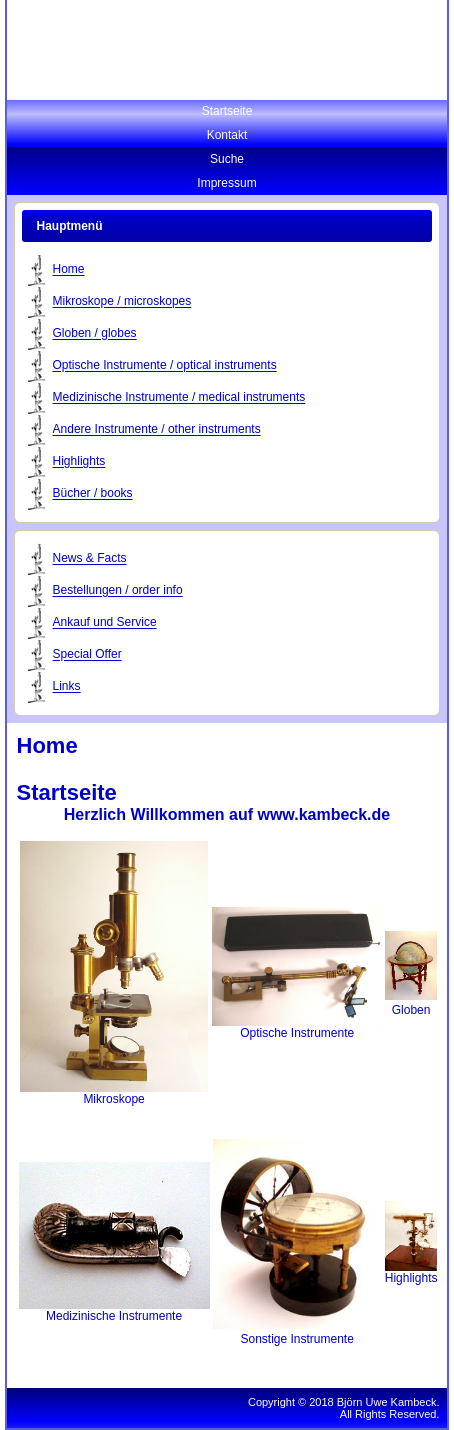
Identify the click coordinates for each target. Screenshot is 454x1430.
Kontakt (227, 135)
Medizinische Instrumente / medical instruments (179, 398)
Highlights (79, 462)
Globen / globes (95, 334)
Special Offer (87, 655)
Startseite (227, 111)
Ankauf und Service (105, 623)
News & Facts (90, 559)
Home (69, 270)
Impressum (226, 183)
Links (67, 687)
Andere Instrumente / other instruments (157, 430)
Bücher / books (93, 494)
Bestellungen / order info (118, 591)
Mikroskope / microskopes (122, 302)
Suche (227, 159)
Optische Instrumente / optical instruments (165, 366)
